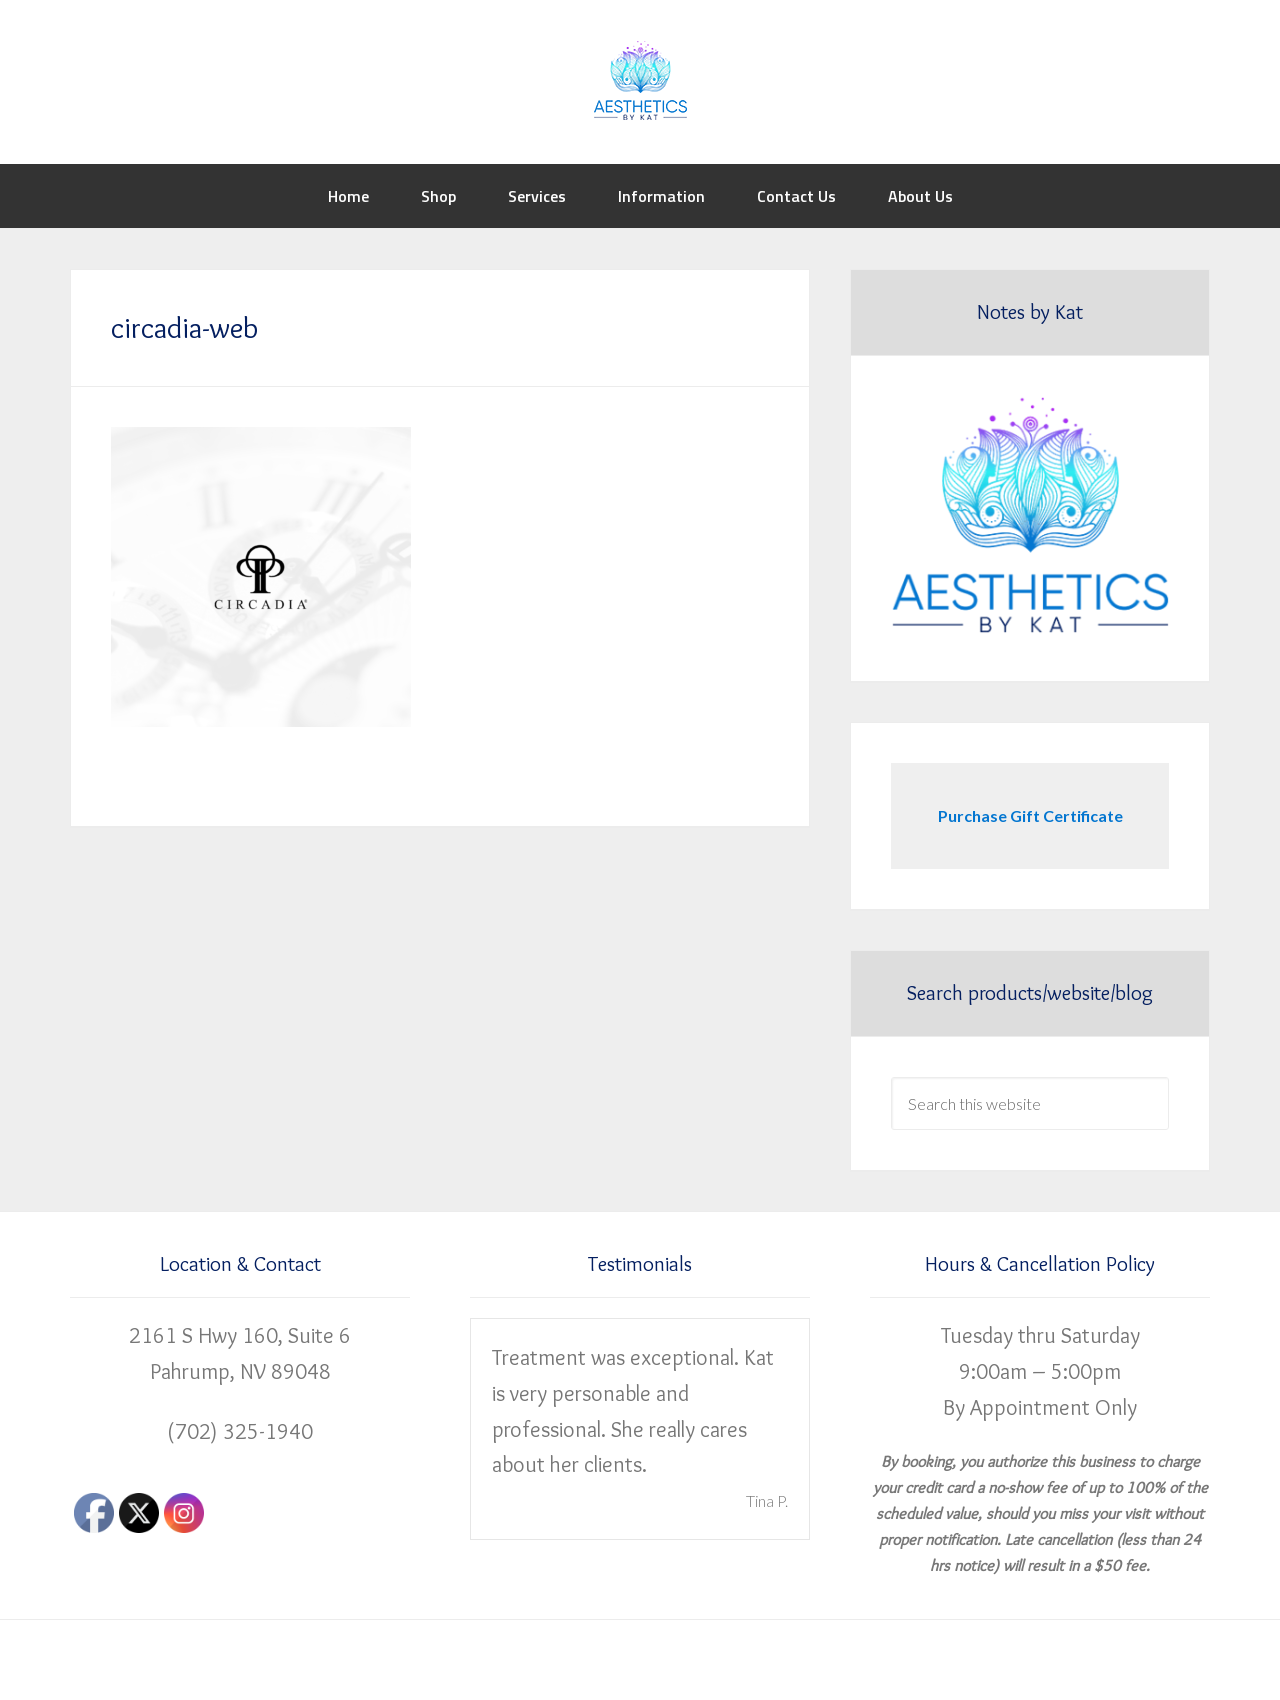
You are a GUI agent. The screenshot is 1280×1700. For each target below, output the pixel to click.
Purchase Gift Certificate (1030, 815)
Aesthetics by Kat (640, 80)
